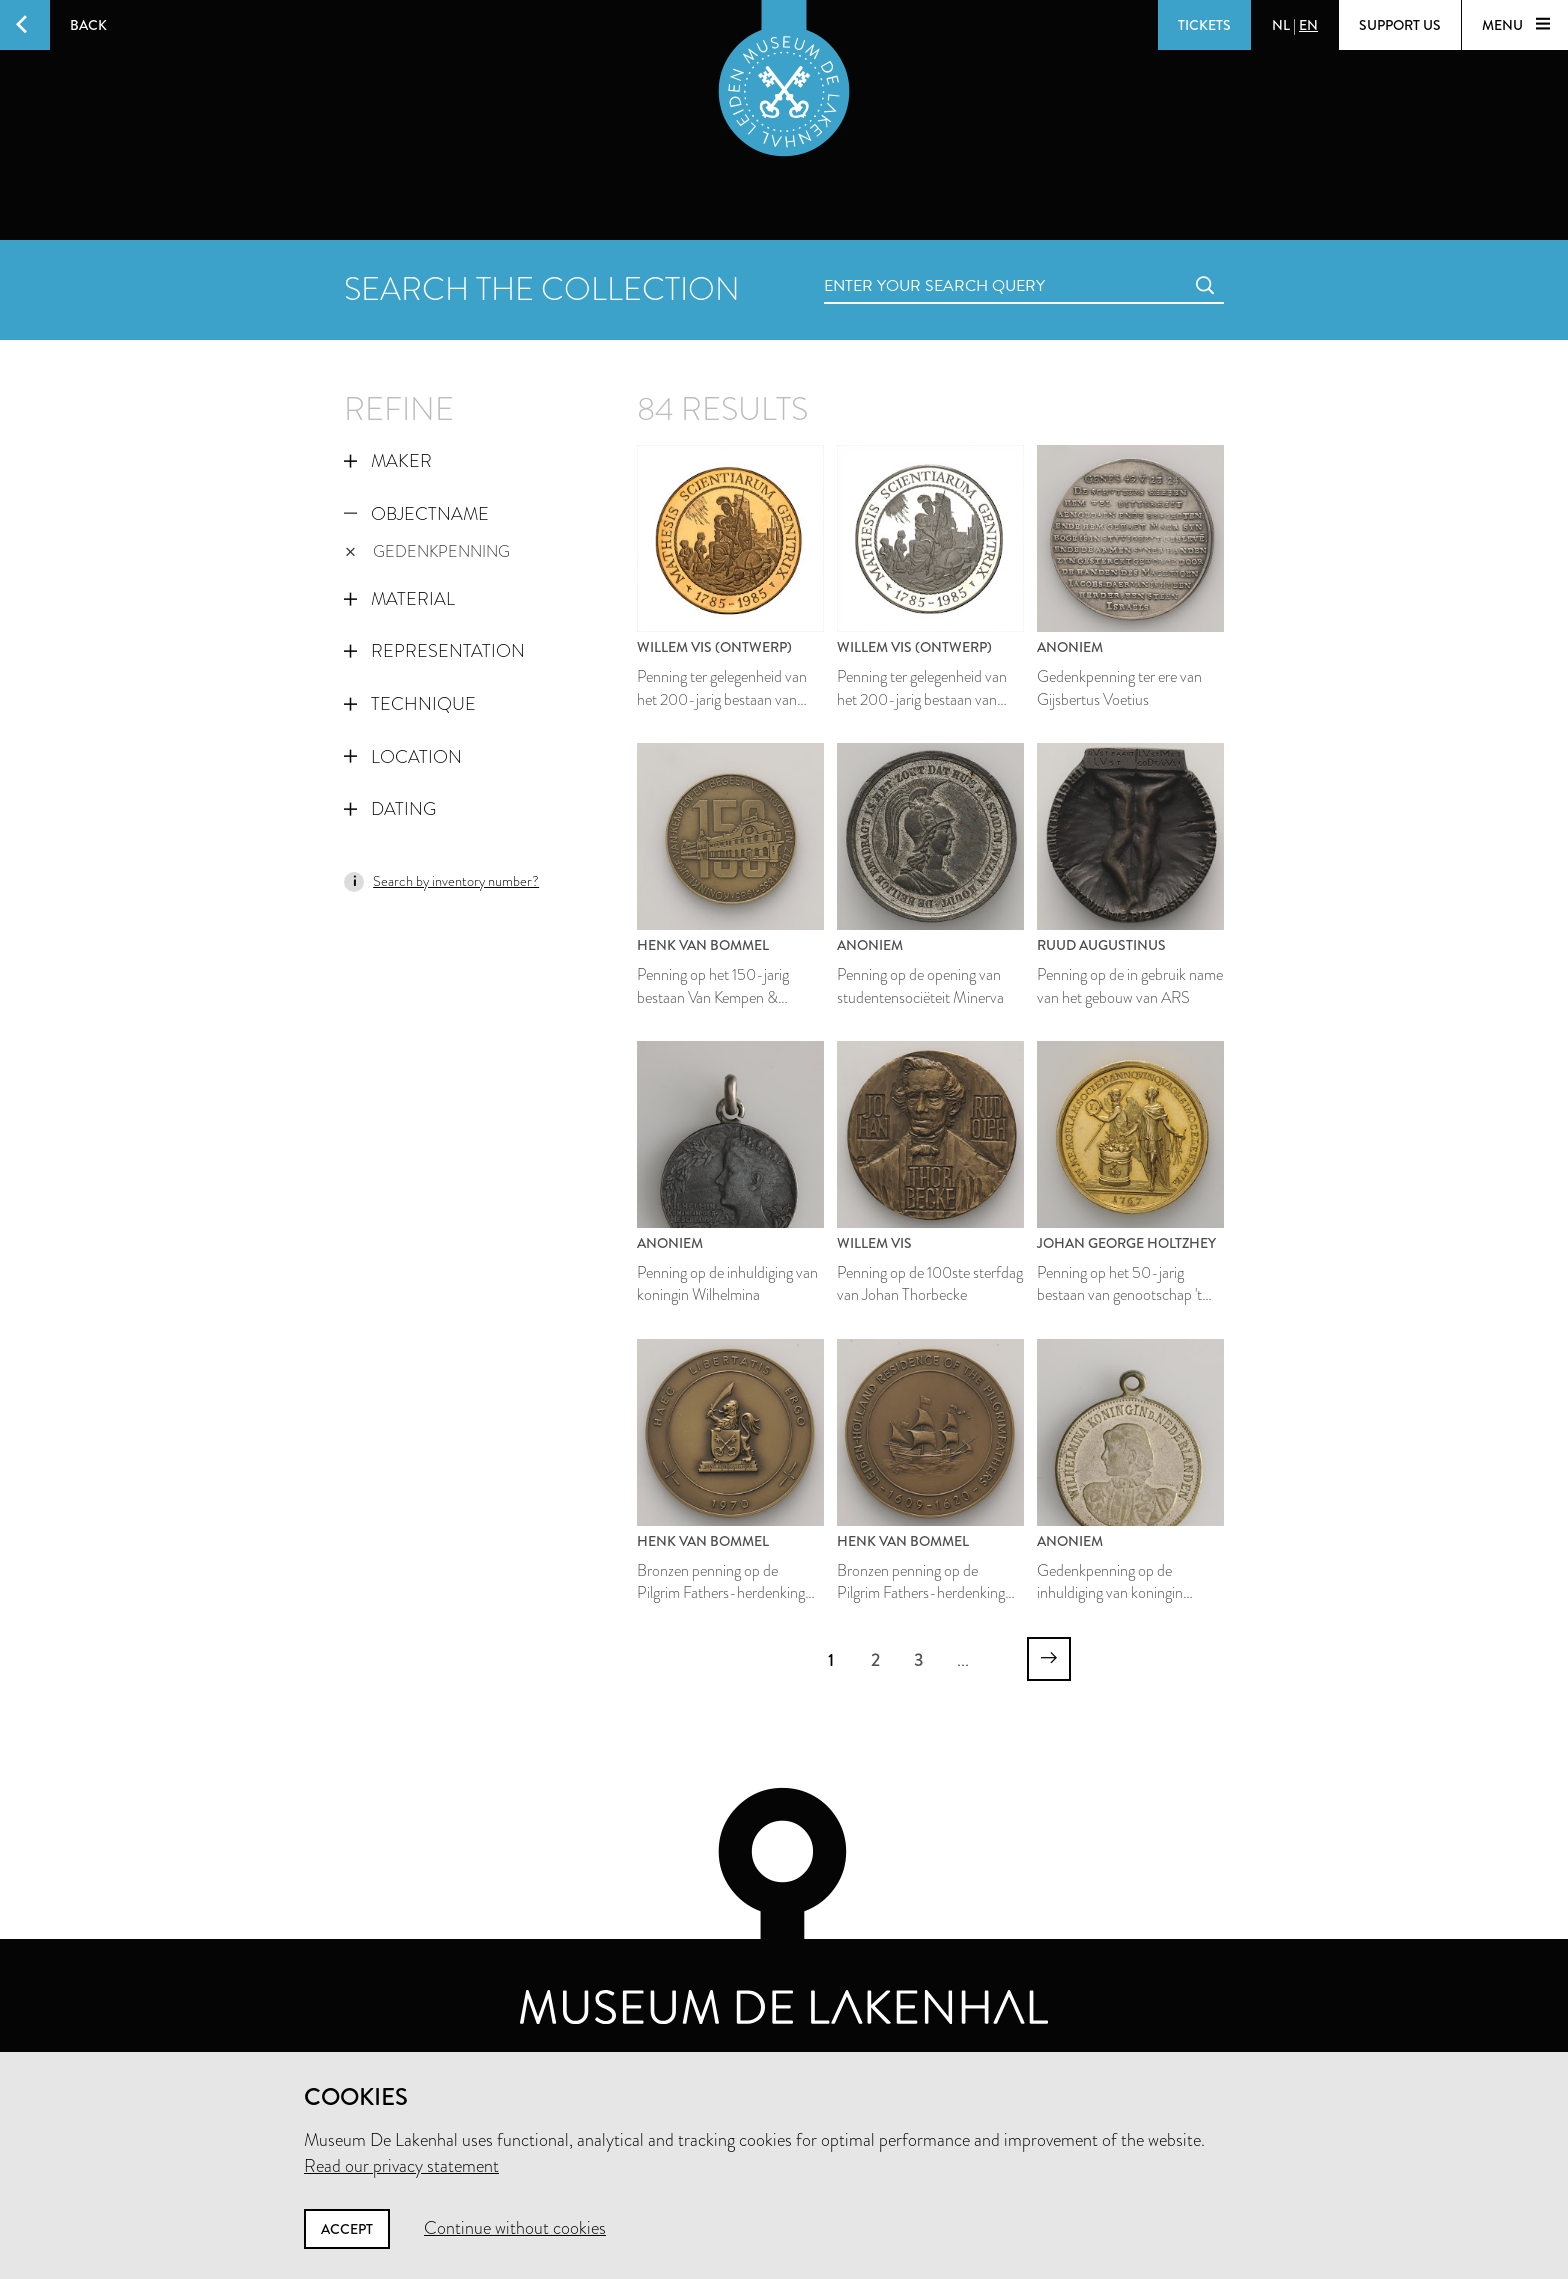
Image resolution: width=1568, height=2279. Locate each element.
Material (399, 599)
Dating (390, 809)
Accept (347, 2229)
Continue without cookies (515, 2228)
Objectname (416, 514)
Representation (434, 651)
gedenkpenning (427, 551)
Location (403, 757)
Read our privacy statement (401, 2166)
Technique (410, 704)
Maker (388, 461)
